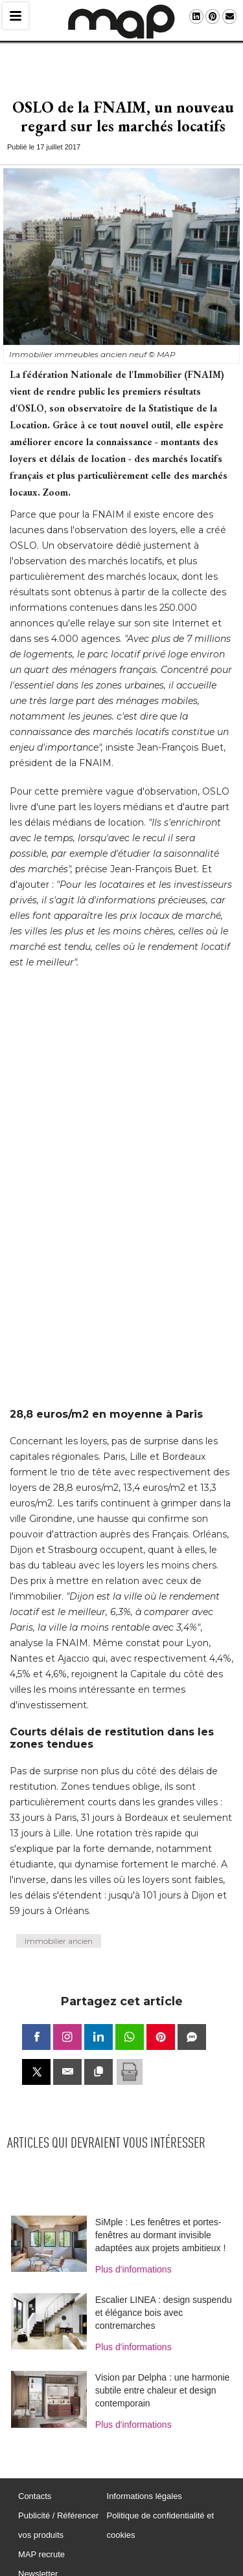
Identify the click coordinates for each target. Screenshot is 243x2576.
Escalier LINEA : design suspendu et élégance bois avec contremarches (163, 2296)
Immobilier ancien (59, 1925)
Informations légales (144, 2480)
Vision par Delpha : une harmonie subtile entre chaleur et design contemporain (162, 2374)
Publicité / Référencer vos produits (58, 2509)
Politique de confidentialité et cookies (160, 2509)
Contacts (34, 2480)
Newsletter (38, 2557)
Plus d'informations (133, 2253)
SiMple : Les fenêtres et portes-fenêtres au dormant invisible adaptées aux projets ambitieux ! (160, 2219)
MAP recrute (41, 2538)
